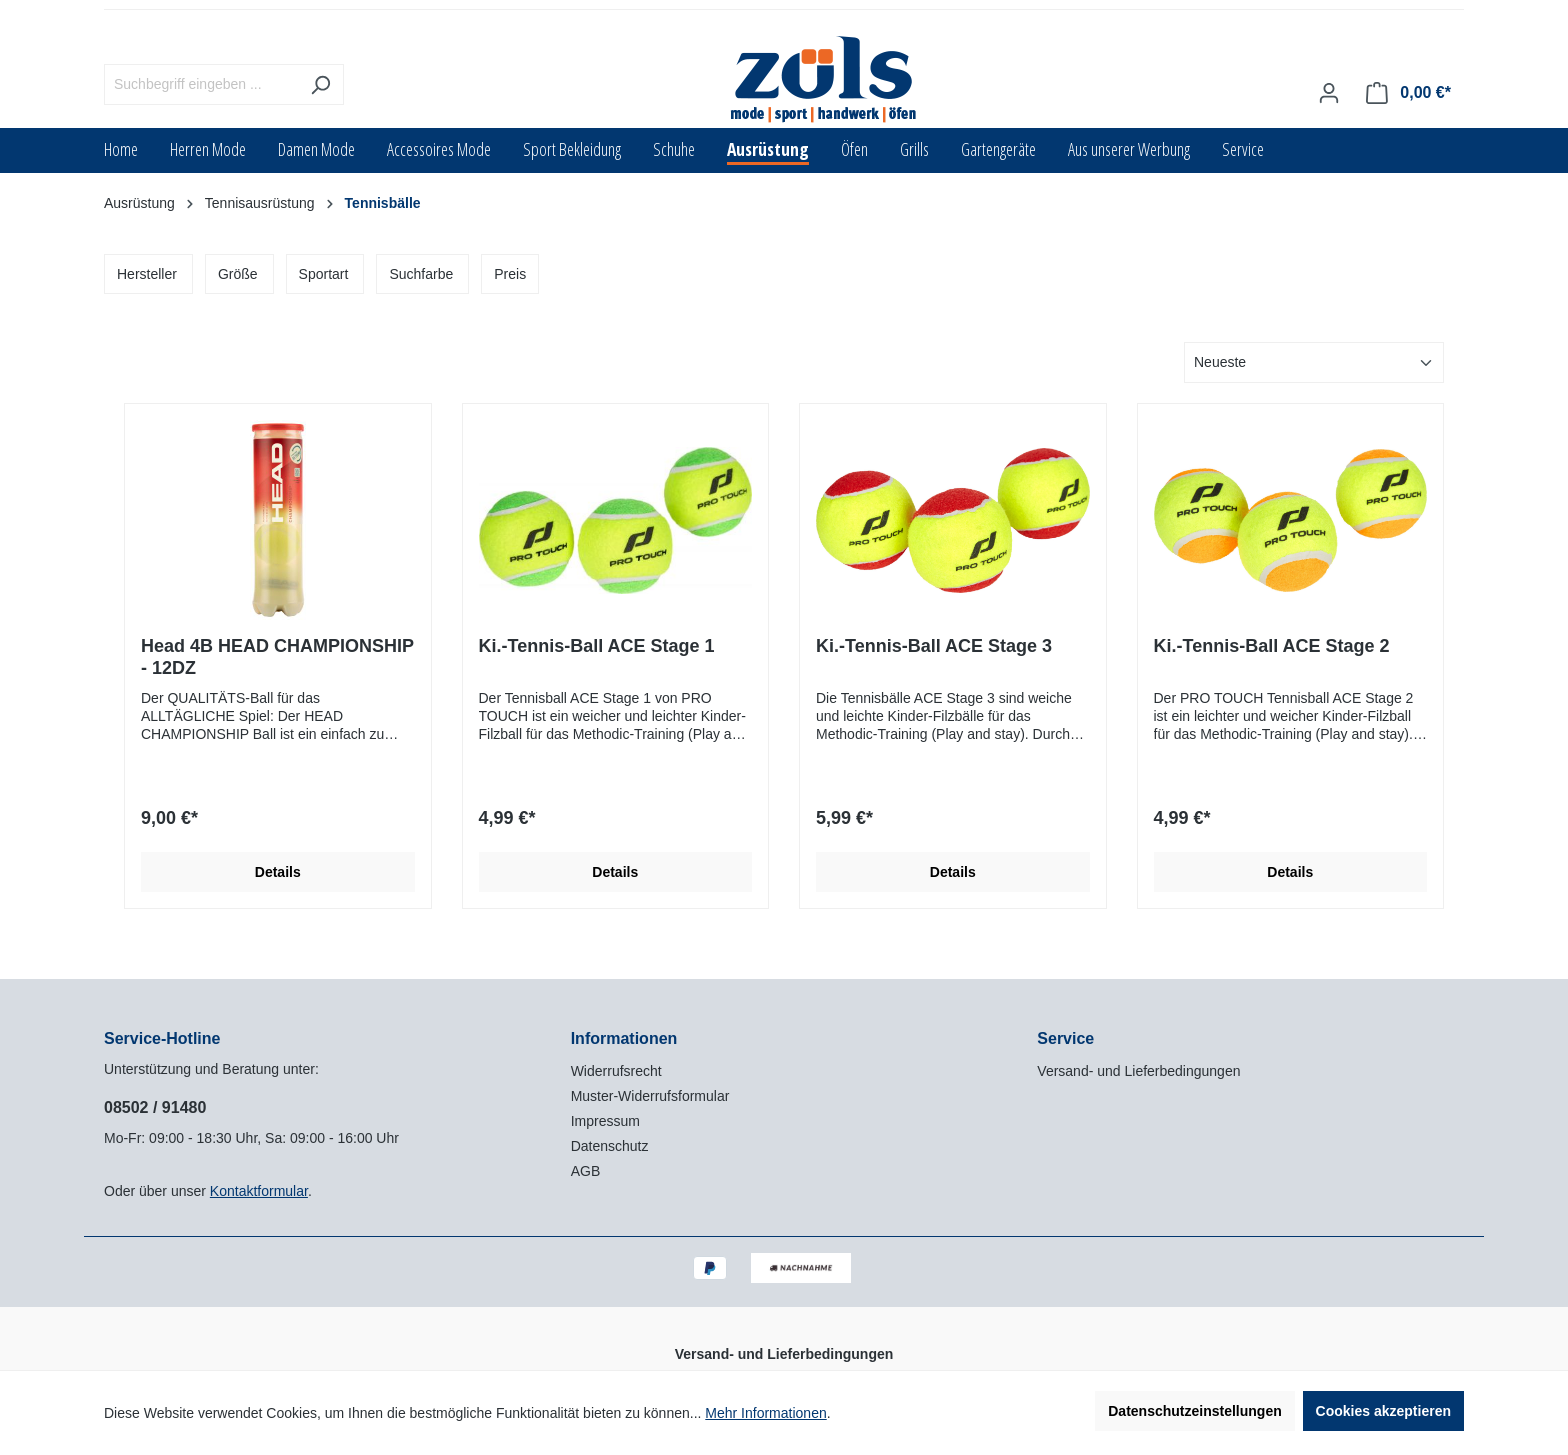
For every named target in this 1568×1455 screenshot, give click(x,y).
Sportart (324, 274)
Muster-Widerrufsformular (650, 1096)
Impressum (605, 1121)
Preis (510, 274)
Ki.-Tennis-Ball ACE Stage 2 (1272, 646)
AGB (586, 1171)
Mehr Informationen (765, 1413)
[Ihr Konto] (1329, 93)
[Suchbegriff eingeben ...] (201, 84)
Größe (238, 274)
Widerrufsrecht (616, 1071)
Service (1065, 1038)
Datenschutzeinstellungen (1194, 1411)
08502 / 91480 (155, 1107)
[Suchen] (320, 84)
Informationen (624, 1038)
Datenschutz (610, 1146)
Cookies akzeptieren (1383, 1411)
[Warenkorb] (1408, 93)
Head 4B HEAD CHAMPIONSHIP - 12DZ (277, 657)
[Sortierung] (1314, 362)
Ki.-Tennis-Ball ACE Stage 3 (934, 646)
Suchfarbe (421, 274)
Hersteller (147, 274)
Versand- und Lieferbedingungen (1138, 1071)
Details (278, 872)
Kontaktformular (259, 1191)
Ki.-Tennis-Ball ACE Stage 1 (597, 646)
